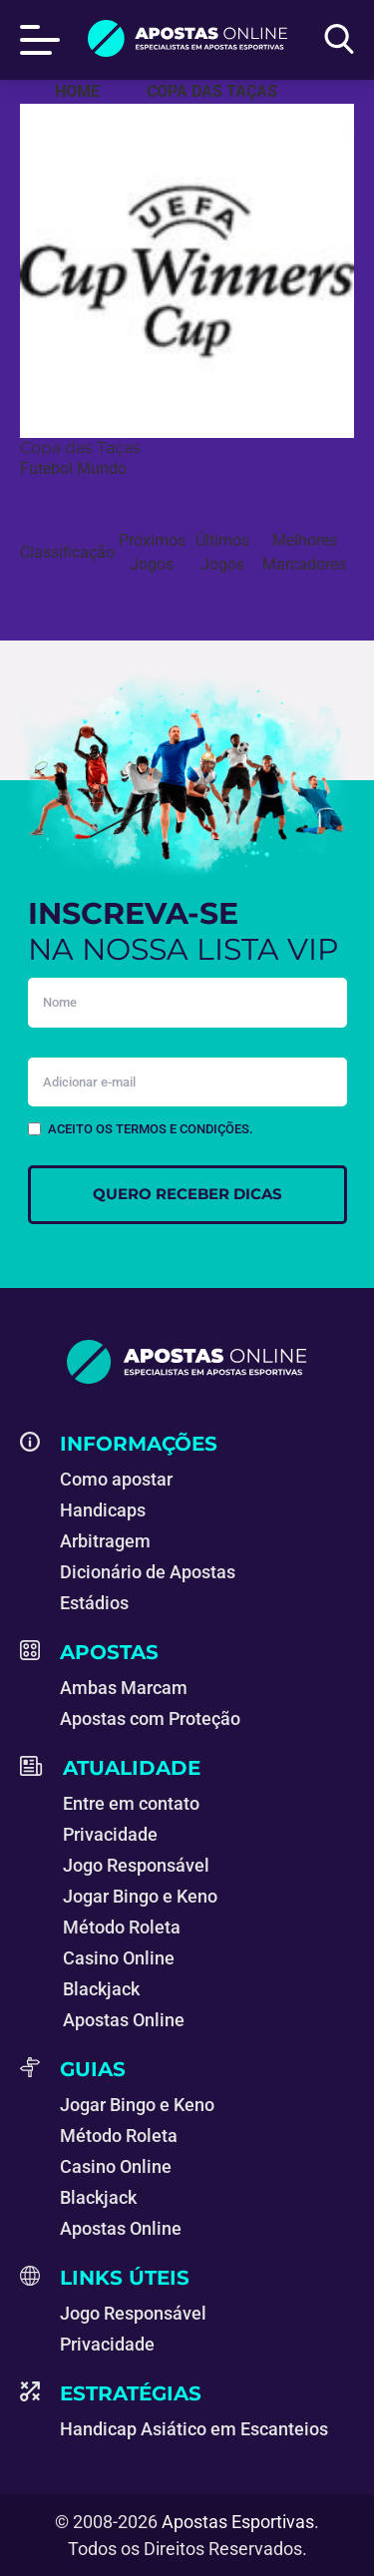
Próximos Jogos (152, 552)
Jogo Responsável (136, 1865)
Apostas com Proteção (150, 1718)
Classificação (67, 552)
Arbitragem (105, 1540)
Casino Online (119, 1957)
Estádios (94, 1602)
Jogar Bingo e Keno (140, 1896)
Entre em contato (131, 1803)
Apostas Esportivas (238, 2521)
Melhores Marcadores (304, 552)
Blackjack (101, 1988)
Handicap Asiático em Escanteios (194, 2428)
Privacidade (110, 1834)
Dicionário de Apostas (147, 1571)
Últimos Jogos (222, 552)
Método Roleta (122, 1927)
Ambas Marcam (123, 1687)
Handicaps (103, 1510)
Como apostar (116, 1479)
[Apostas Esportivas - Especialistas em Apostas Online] (77, 92)
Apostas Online (124, 2019)
